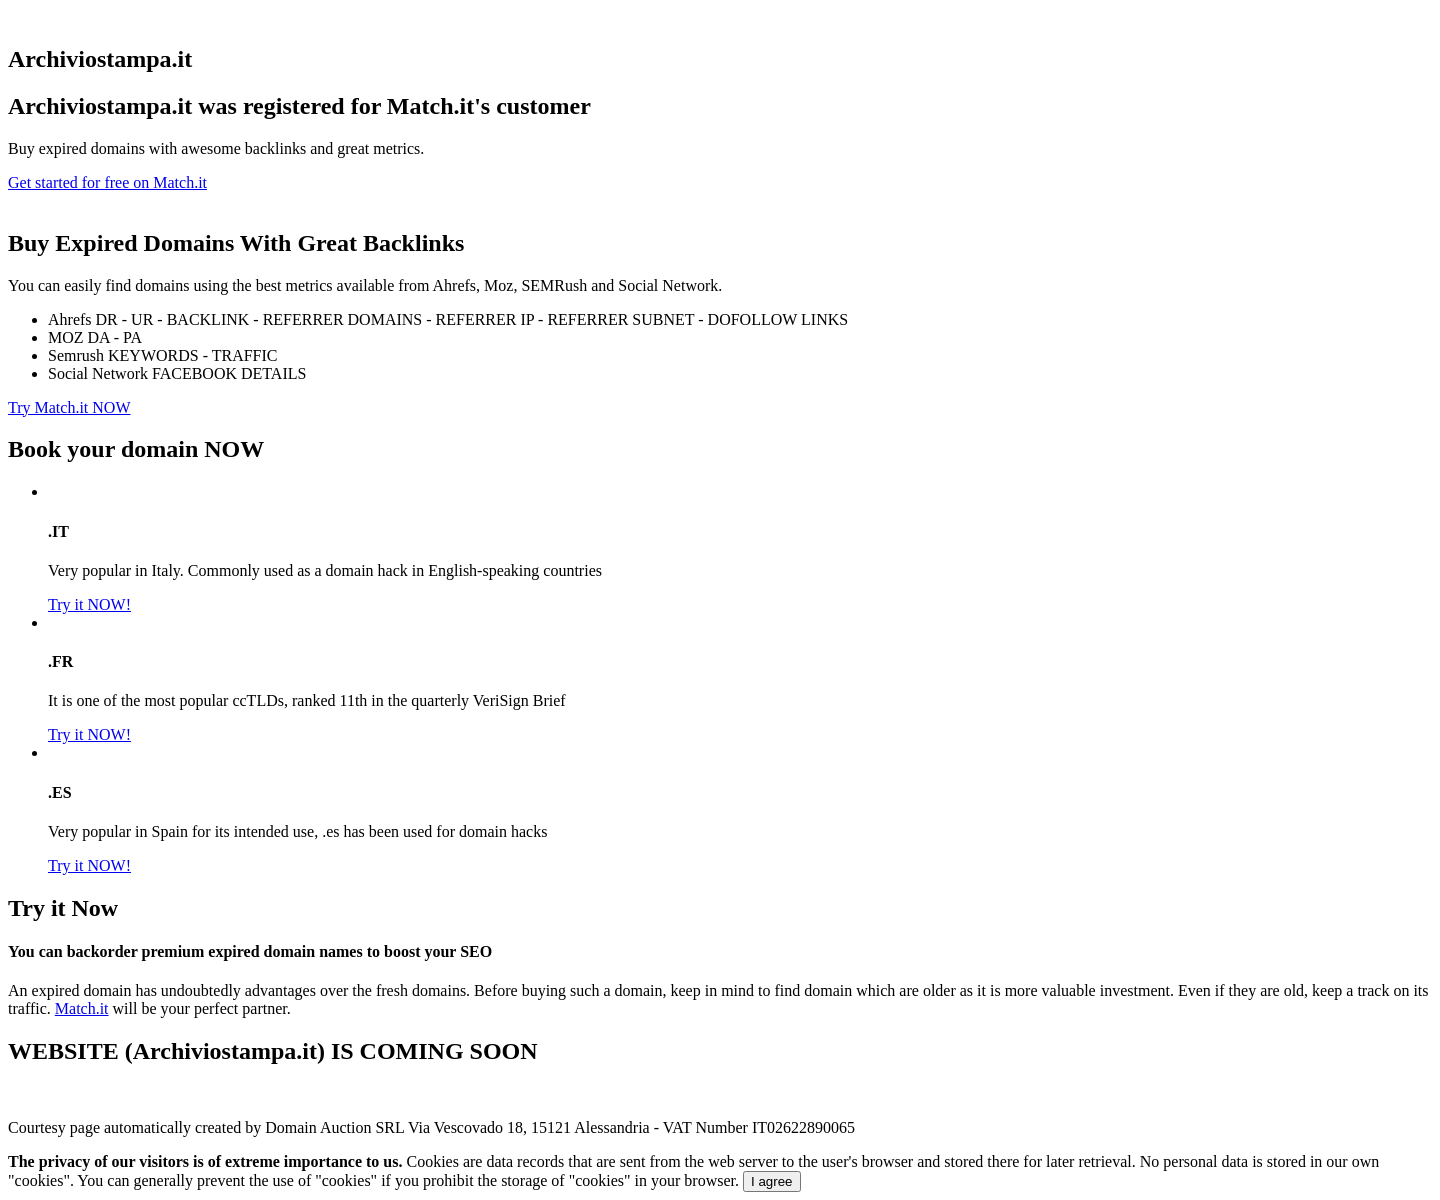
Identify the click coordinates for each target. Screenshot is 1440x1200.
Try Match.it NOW (69, 407)
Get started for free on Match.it (107, 182)
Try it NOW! (89, 604)
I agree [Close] (772, 1181)
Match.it (82, 1008)
